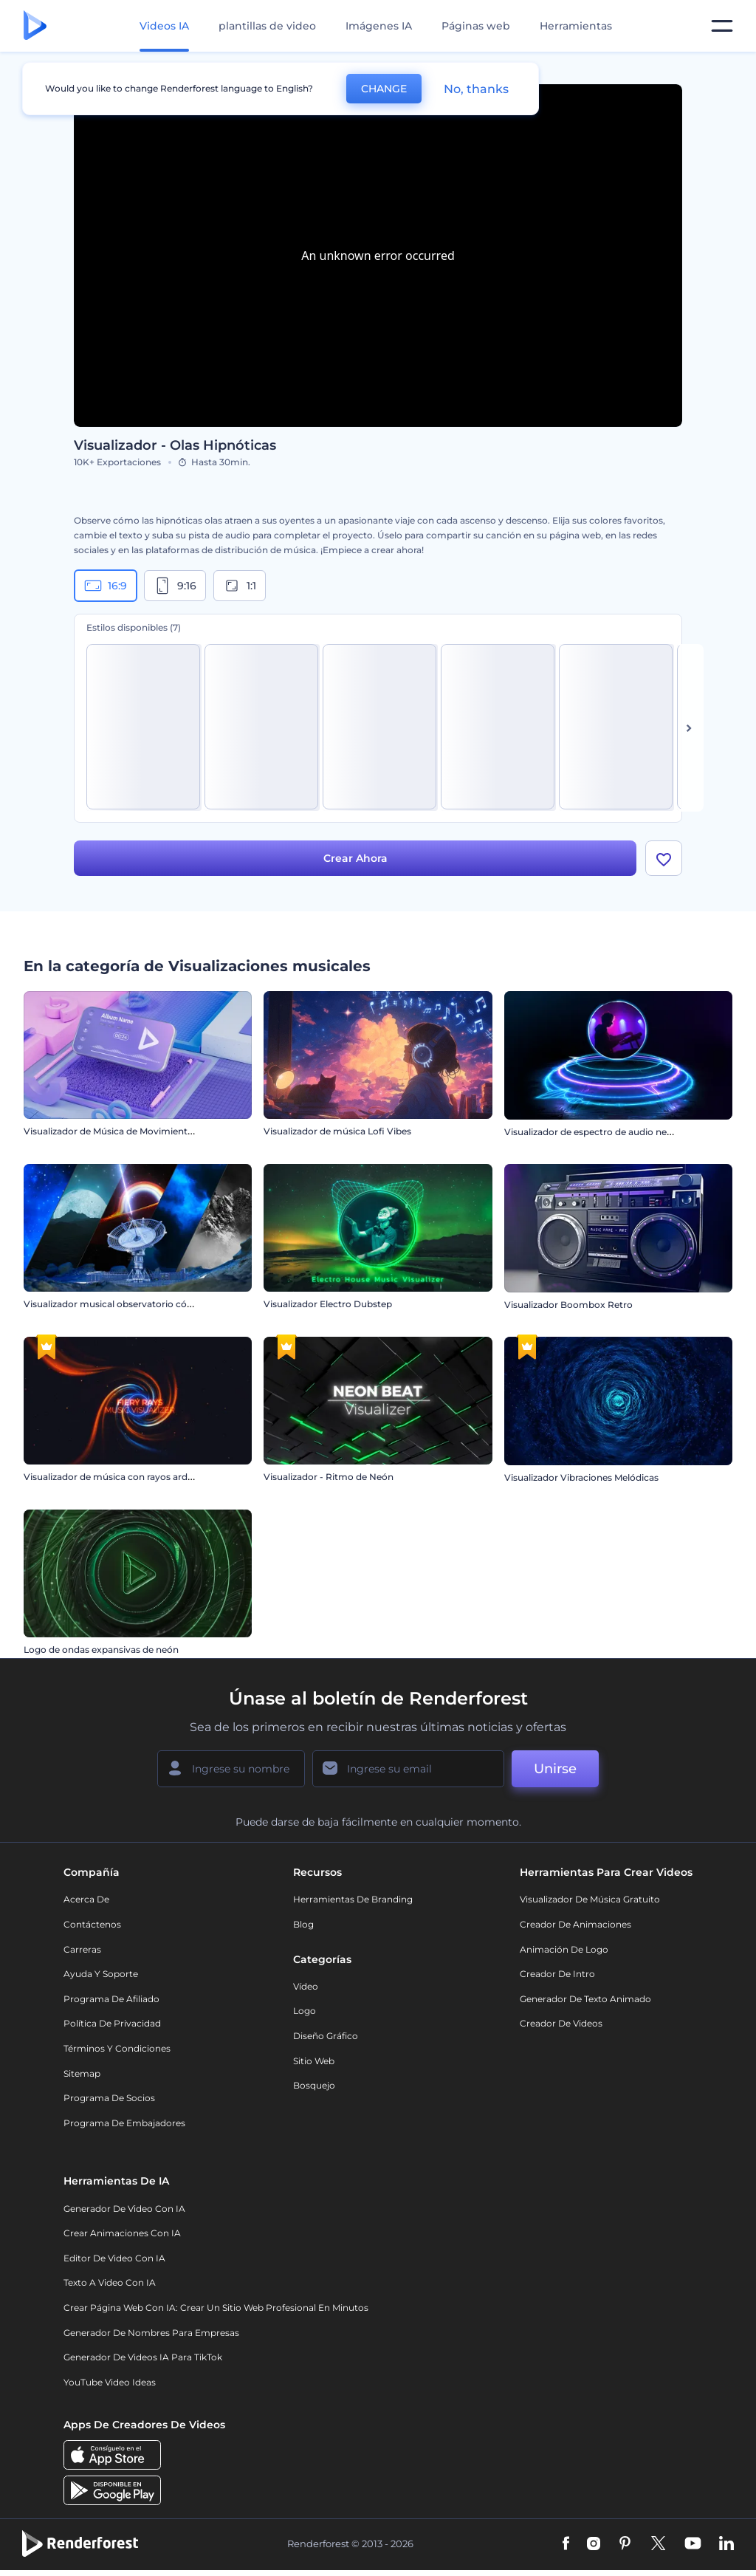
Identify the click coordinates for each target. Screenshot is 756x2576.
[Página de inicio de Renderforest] (35, 26)
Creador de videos (561, 2023)
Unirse (555, 1769)
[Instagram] (593, 2544)
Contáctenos (92, 1924)
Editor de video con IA (114, 2258)
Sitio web (313, 2060)
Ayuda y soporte (100, 1973)
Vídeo (305, 1986)
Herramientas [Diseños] (576, 25)
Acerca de (86, 1899)
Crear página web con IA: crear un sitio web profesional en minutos (215, 2307)
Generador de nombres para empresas (151, 2332)
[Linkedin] (726, 2544)
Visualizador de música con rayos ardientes (119, 1476)
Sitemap (81, 2073)
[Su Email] (408, 1768)
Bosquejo (314, 2085)
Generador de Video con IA (124, 2208)
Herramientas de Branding (353, 1899)
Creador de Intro (557, 1973)
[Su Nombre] (231, 1768)
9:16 (175, 586)
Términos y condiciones (117, 2048)
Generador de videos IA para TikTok (142, 2357)
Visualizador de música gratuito (590, 1899)
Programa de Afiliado (111, 1998)
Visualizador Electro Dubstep (328, 1303)
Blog (303, 1924)
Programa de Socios (109, 2097)
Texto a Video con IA (109, 2282)
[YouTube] (692, 2544)
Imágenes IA (379, 25)
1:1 (239, 586)
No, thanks (476, 89)
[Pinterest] (625, 2544)
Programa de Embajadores (124, 2122)
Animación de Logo (564, 1949)
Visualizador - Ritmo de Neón (329, 1476)
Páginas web (475, 25)
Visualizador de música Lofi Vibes (337, 1131)
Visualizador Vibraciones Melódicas (581, 1476)
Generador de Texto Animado (585, 1998)
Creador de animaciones (575, 1924)
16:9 (105, 586)
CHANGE (384, 88)
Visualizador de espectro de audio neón (591, 1131)
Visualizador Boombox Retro (568, 1303)
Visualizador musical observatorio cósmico (119, 1303)
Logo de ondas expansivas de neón (101, 1649)
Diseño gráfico (325, 2035)
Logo (304, 2010)
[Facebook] (566, 2544)
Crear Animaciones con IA (122, 2232)
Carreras (82, 1949)
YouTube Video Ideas (109, 2382)
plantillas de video (267, 25)
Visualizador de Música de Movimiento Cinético (128, 1131)
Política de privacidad (112, 2023)
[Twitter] (658, 2544)
